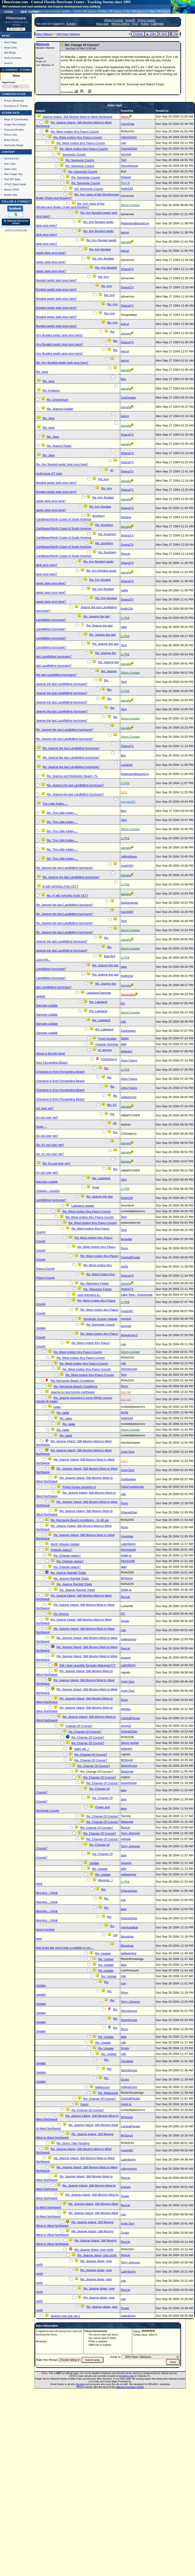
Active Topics (146, 20)
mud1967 (127, 865)
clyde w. (126, 1555)
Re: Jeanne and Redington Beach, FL (72, 776)
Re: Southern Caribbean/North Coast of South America (74, 526)
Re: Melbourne (108, 2093)
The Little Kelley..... (55, 803)
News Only (10, 47)
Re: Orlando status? (67, 1555)
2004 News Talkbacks (68, 34)
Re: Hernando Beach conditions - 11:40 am (80, 1520)
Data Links (10, 168)
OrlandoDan (129, 148)
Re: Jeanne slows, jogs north (94, 2249)
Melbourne (102, 2087)
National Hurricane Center (130, 2387)
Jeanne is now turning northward (73, 1392)
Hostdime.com (126, 2376)
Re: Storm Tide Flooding (73, 2143)
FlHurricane (16, 18)
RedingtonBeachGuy (135, 223)
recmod (126, 154)
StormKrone (129, 1369)
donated (80, 2384)
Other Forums (113, 20)
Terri (124, 160)
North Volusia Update (65, 1544)
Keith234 (127, 188)
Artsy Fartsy (129, 1060)
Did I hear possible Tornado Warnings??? (87, 1665)
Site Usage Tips (13, 173)
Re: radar (63, 1412)
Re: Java (42, 371)
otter (124, 627)
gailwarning (128, 1097)
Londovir (127, 765)
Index (151, 33)
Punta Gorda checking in (79, 1487)
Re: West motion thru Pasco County (75, 131)
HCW (124, 1412)
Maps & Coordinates (16, 119)
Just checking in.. (89, 1295)
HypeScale (8, 82)
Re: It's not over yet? (50, 1145)
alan (124, 1044)
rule (123, 143)
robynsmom (129, 137)
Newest (18, 100)
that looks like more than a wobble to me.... (65, 1947)
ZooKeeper (128, 397)
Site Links (10, 163)
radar (57, 1407)
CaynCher (128, 124)
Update (94, 1863)
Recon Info (10, 134)
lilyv (123, 755)
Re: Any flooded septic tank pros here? (72, 278)
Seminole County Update (100, 1319)
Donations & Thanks (16, 105)
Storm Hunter (130, 1743)
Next (163, 33)
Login (8, 11)
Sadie (125, 1038)
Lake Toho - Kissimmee (136, 1294)
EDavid (126, 177)
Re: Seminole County (79, 160)
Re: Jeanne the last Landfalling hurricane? (76, 673)
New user (102, 23)
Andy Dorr (128, 1451)
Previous (136, 33)
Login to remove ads (16, 229)
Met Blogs (10, 52)
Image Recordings (15, 124)
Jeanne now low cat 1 (65, 2316)
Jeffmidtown (129, 856)
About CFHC (11, 189)
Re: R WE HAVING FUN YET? (67, 895)
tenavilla (126, 1239)
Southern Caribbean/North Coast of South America (70, 517)
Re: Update (100, 1869)
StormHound (129, 165)
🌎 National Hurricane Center (16, 222)
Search (8, 63)
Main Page (10, 42)
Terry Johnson (130, 1833)
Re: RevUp (61, 1614)
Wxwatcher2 (129, 1335)
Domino (126, 517)
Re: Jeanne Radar (59, 446)
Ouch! (84, 2104)
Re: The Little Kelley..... (62, 813)
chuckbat (127, 1536)
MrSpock (127, 1578)
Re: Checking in (57, 399)
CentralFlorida (130, 1257)
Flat (174, 33)
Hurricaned (128, 1549)
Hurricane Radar (14, 145)
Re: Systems (51, 390)
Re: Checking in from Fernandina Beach (72, 1070)
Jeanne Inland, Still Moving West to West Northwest (77, 116)
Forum (8, 100)
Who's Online (120, 23)
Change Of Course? (79, 1726)
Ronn (124, 1248)
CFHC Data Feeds (15, 184)
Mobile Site (10, 194)
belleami (126, 1051)
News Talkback (44, 34)
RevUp (125, 553)
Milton (92, 11)
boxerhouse (129, 1783)
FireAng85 (128, 1561)
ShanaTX (127, 269)
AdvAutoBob (129, 1927)
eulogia (126, 1839)
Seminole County (74, 154)
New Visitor (30, 11)
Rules (145, 23)
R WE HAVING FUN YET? (61, 886)
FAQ (135, 23)
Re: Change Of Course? (84, 1731)
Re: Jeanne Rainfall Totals (68, 1572)
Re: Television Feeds (94, 1283)
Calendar (157, 23)
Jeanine (126, 1863)
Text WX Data (12, 179)
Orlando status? (61, 1550)
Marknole (42, 44)
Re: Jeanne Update (60, 408)
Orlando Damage (107, 1044)
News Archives (13, 57)
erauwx (126, 1657)
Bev (123, 379)
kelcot (125, 232)
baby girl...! (81, 1748)
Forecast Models (14, 129)
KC (123, 1003)
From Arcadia (107, 1038)
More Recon (11, 139)
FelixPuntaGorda (132, 1486)
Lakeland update (82, 1205)
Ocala (125, 1621)
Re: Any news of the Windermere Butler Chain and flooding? (70, 205)
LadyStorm (128, 1544)
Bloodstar (127, 1936)
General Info (11, 158)
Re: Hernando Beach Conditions (72, 1380)
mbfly (124, 590)
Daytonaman (129, 902)
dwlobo (125, 1709)
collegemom (129, 2087)
